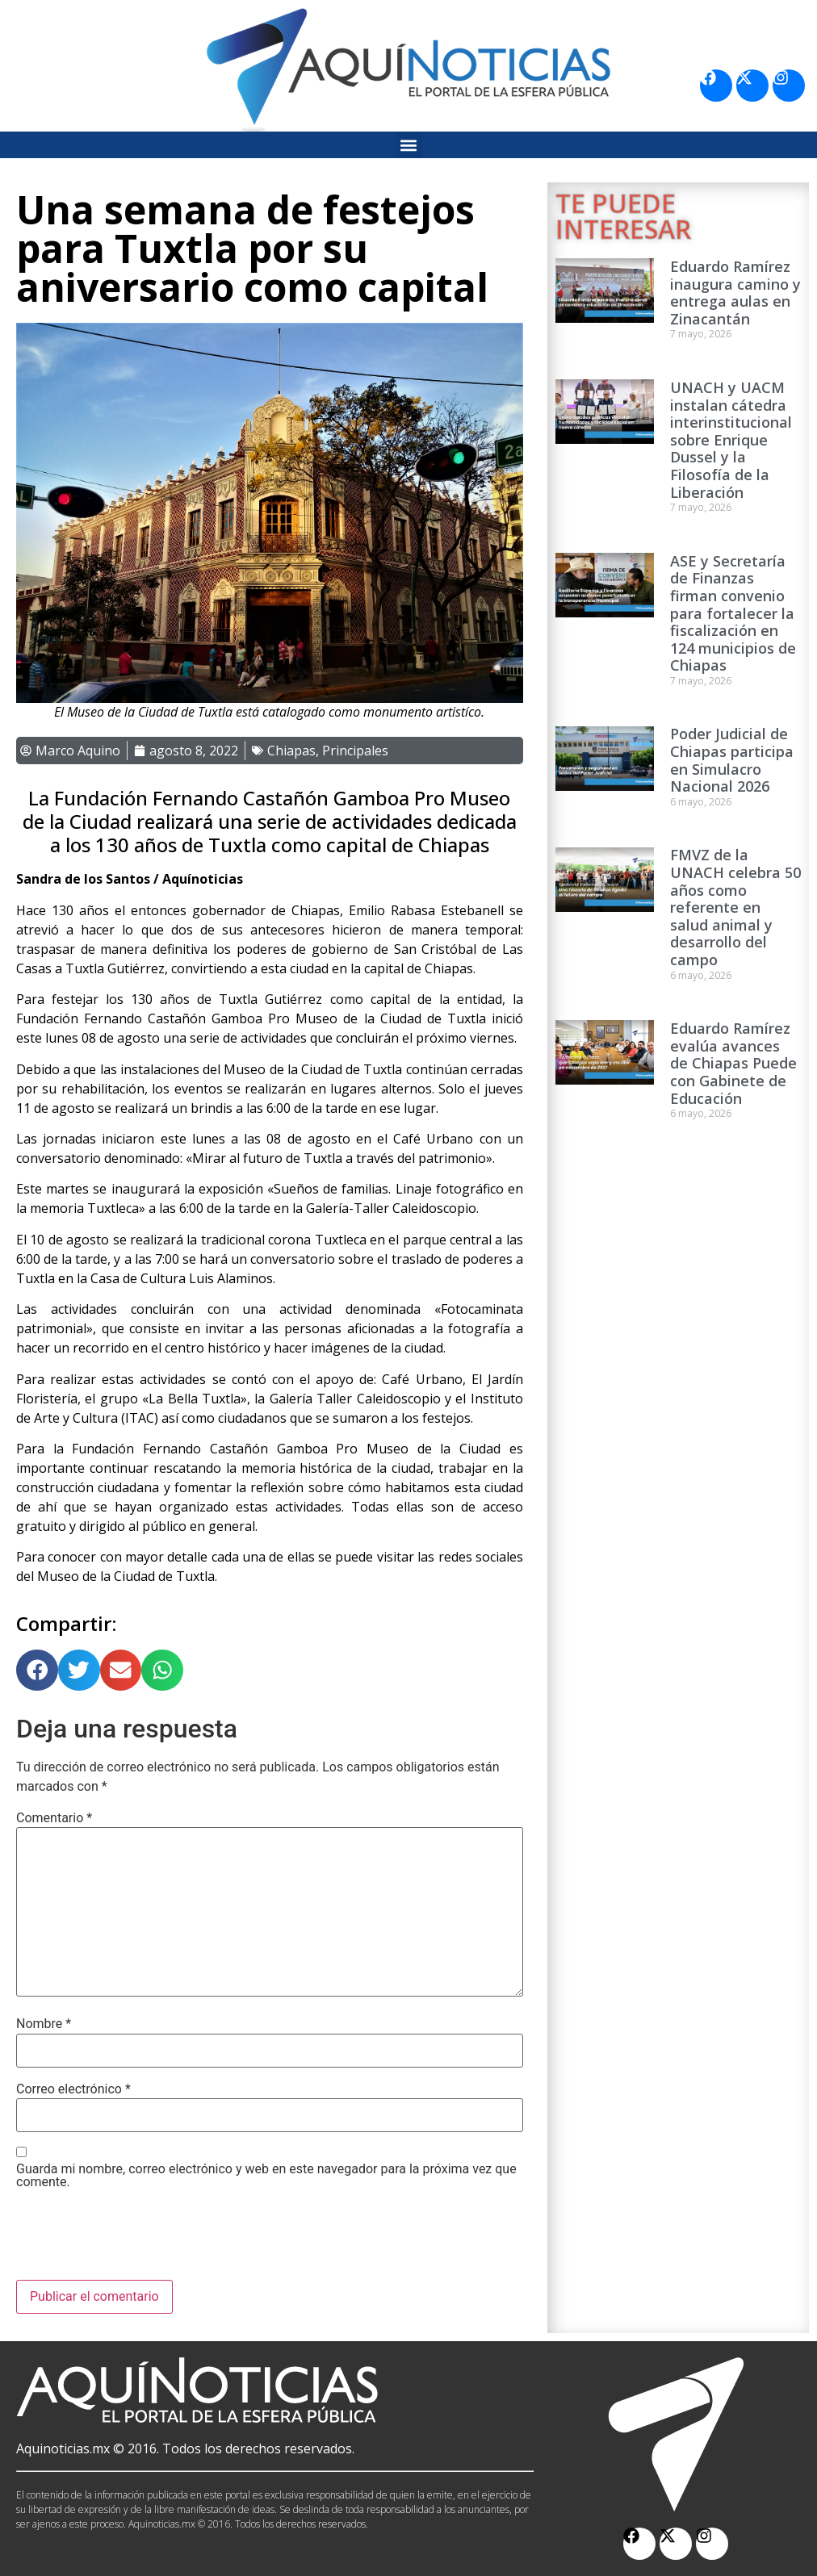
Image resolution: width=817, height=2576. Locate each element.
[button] (409, 145)
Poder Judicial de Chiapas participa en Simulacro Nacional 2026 (732, 760)
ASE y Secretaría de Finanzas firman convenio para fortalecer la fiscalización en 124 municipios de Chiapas (733, 613)
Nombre (43, 2024)
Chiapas (291, 750)
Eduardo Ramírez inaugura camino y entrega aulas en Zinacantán (735, 292)
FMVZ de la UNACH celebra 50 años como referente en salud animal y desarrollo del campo (735, 907)
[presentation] (139, 2240)
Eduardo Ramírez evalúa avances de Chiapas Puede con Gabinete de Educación (733, 1062)
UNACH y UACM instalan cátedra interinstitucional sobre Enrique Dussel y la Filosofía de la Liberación (731, 440)
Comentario (54, 1818)
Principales (355, 750)
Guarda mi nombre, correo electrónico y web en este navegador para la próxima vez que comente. (266, 2176)
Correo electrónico (73, 2089)
